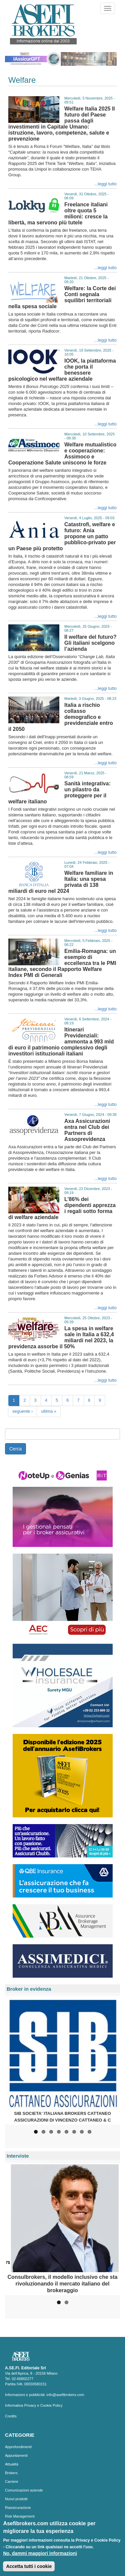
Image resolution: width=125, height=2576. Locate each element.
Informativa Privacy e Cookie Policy (33, 2405)
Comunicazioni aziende (24, 2490)
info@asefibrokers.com (65, 2395)
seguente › (22, 1411)
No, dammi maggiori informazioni (40, 2556)
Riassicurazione (18, 2508)
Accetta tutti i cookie (29, 2569)
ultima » (48, 1411)
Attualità (11, 2464)
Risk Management (20, 2516)
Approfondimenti (18, 2447)
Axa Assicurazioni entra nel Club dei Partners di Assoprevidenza (87, 1130)
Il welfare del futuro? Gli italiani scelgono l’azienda (90, 643)
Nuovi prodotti (16, 2499)
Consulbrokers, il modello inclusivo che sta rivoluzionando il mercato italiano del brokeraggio (63, 2283)
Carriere (11, 2482)
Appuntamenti (16, 2455)
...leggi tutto (105, 183)
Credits (11, 2416)
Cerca (15, 1448)
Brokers (11, 2473)
